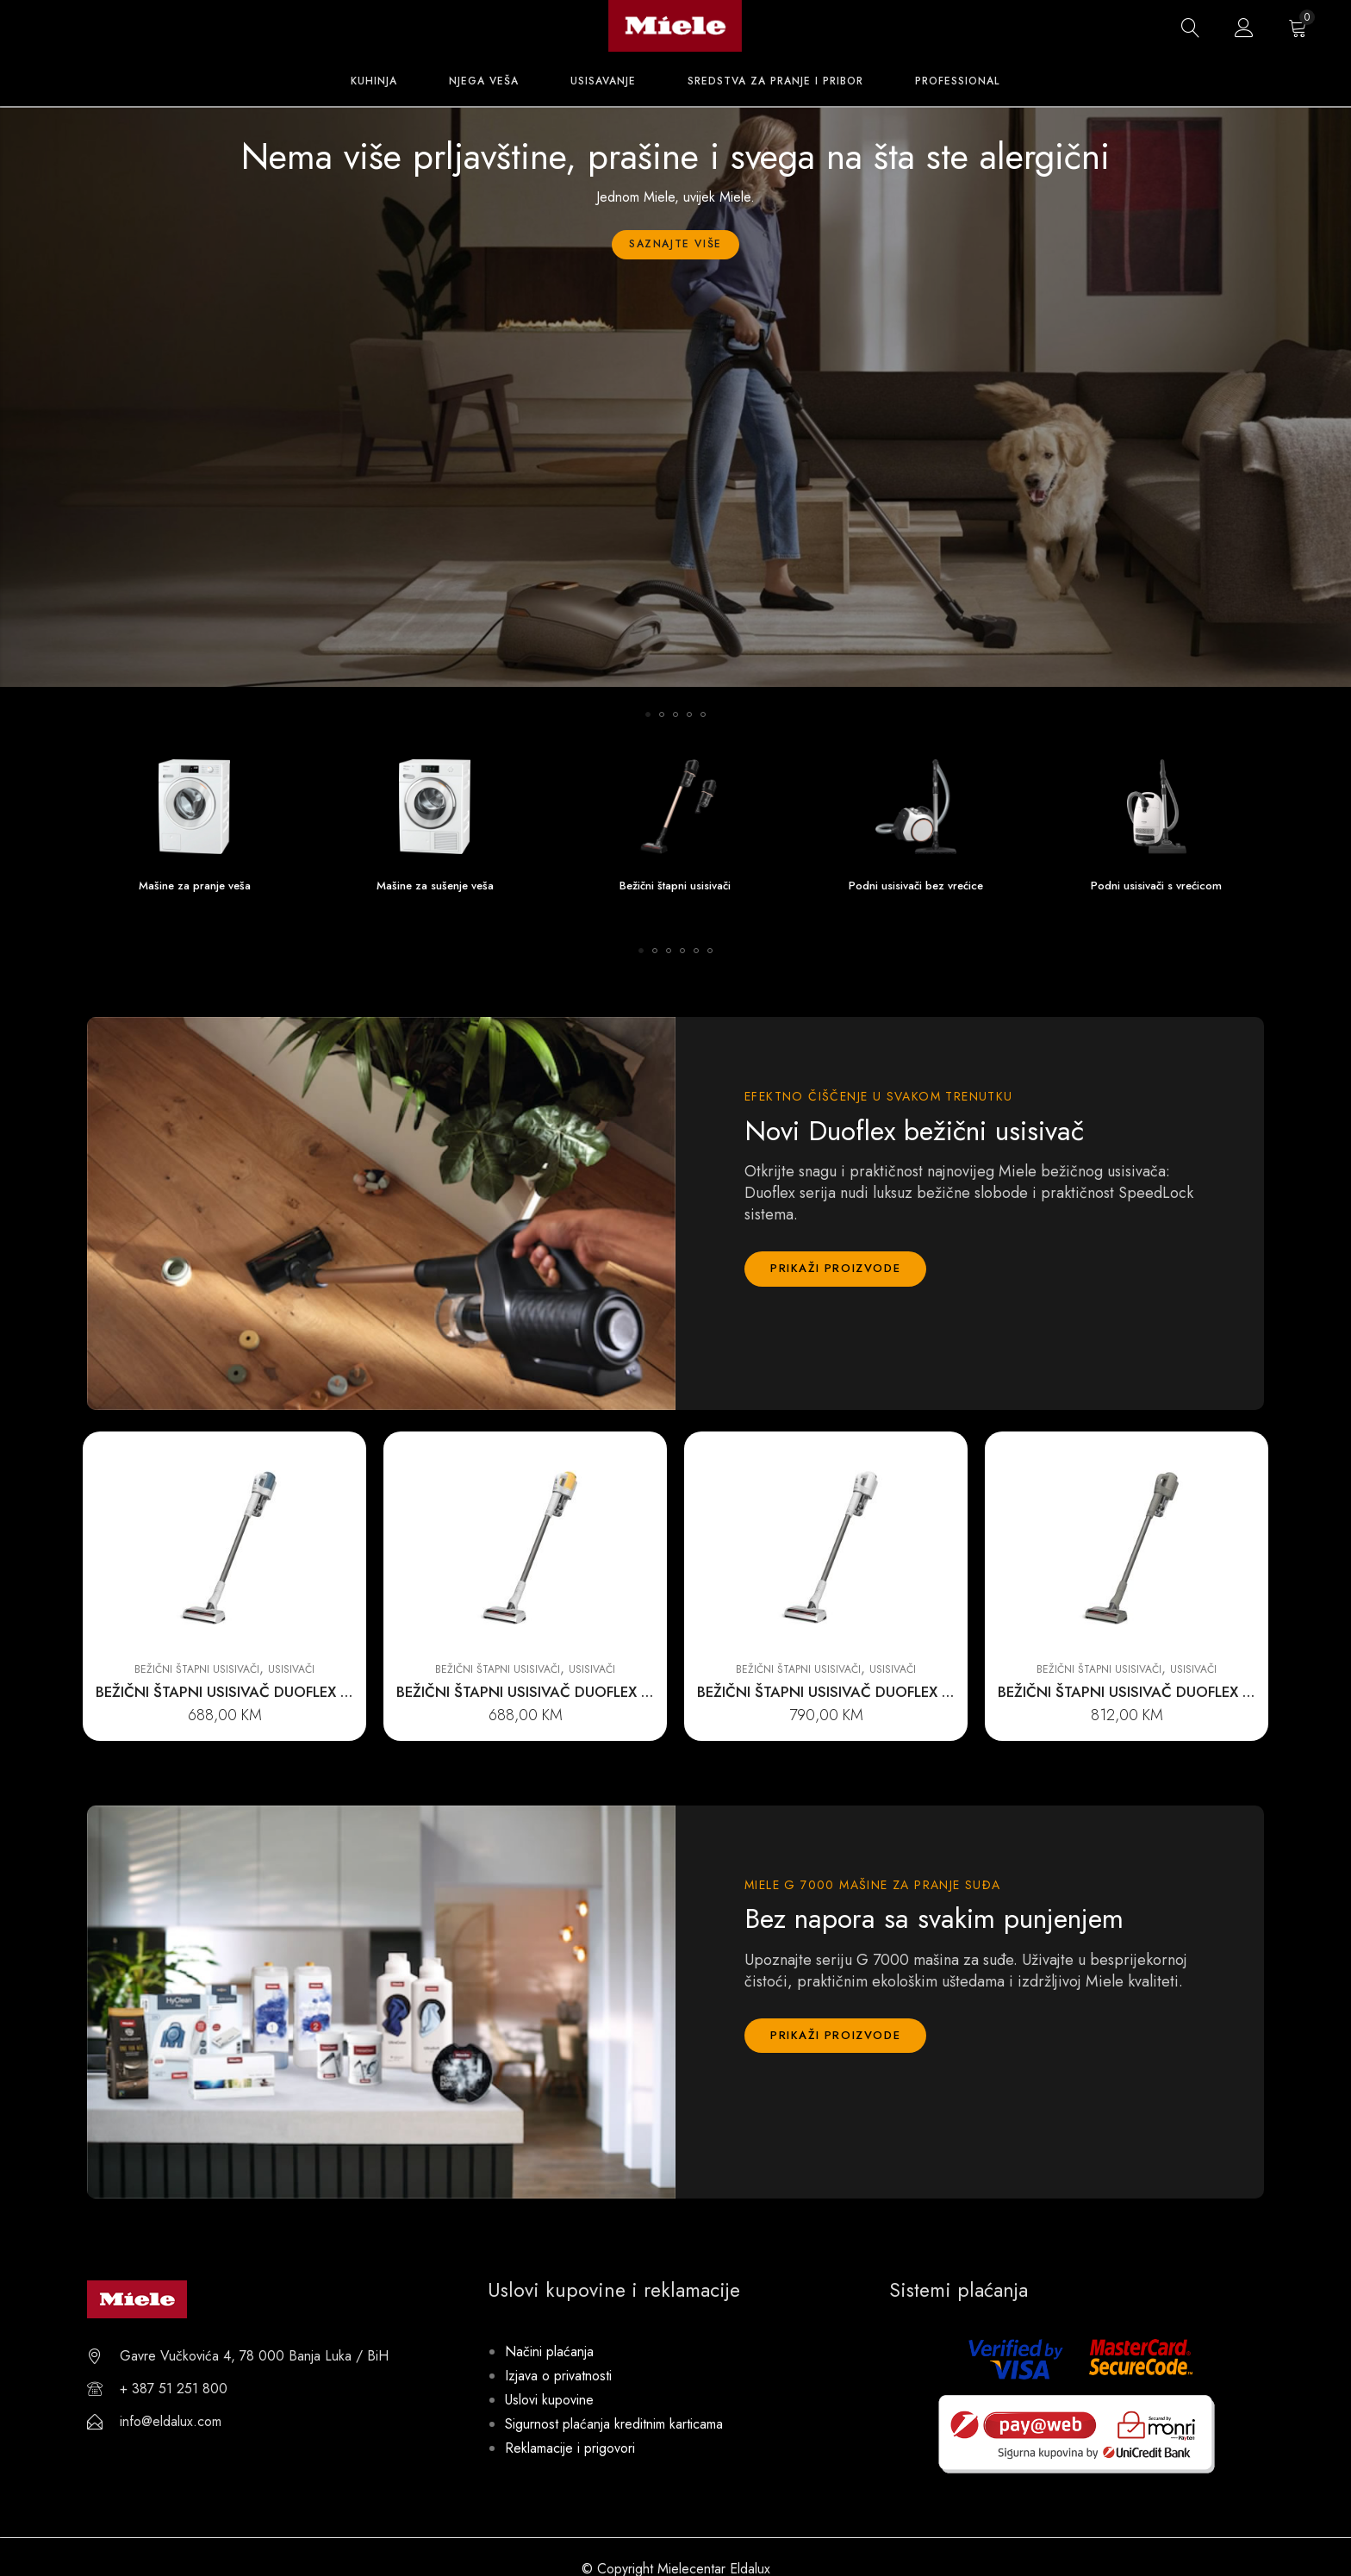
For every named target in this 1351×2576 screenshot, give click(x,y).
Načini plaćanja (549, 2351)
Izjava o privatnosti (558, 2376)
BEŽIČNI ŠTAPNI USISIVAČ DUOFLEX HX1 (231, 1691)
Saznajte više (675, 244)
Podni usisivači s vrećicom (1156, 885)
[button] (648, 714)
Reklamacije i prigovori (570, 2448)
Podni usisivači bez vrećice (916, 885)
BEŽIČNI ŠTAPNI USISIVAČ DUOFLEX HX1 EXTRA (857, 1691)
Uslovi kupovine (549, 2400)
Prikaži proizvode (835, 1268)
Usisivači (291, 1669)
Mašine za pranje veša (195, 885)
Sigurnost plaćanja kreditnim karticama (614, 2424)
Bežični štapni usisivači (675, 885)
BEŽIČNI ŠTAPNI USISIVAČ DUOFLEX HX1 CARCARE (1168, 1691)
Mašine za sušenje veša (435, 885)
